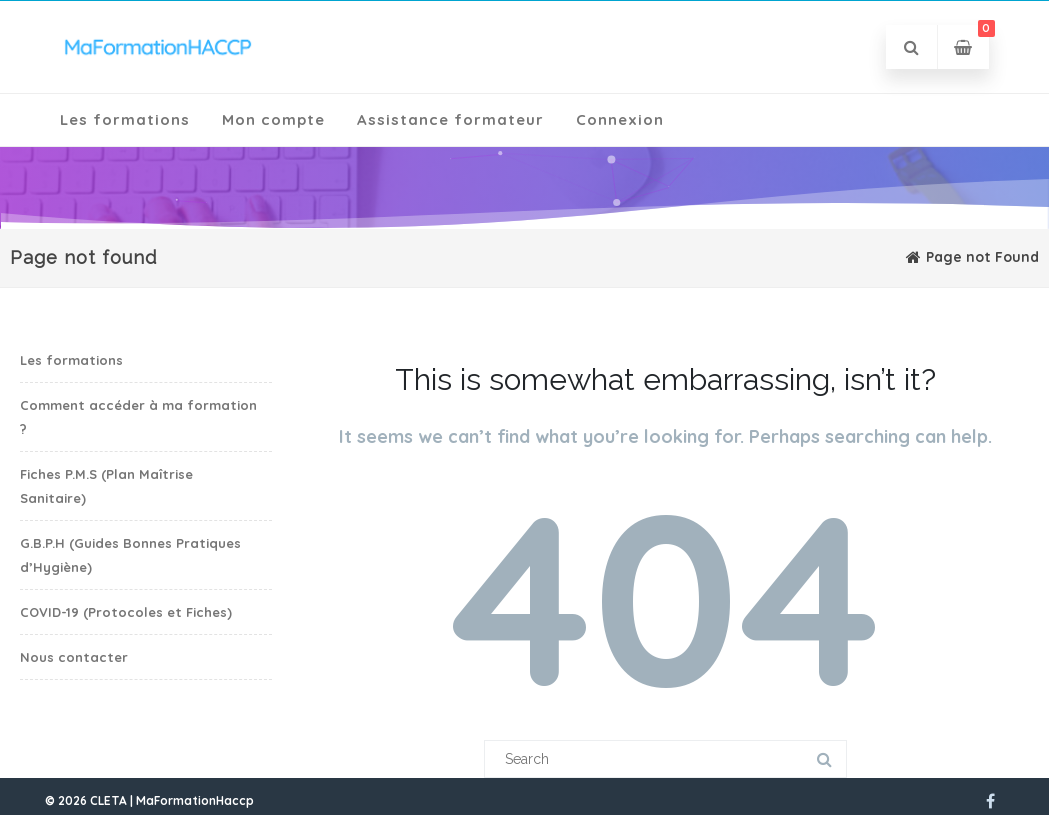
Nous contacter (74, 657)
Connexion (620, 119)
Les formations (125, 119)
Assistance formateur (450, 119)
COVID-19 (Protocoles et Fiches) (126, 612)
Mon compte (273, 119)
